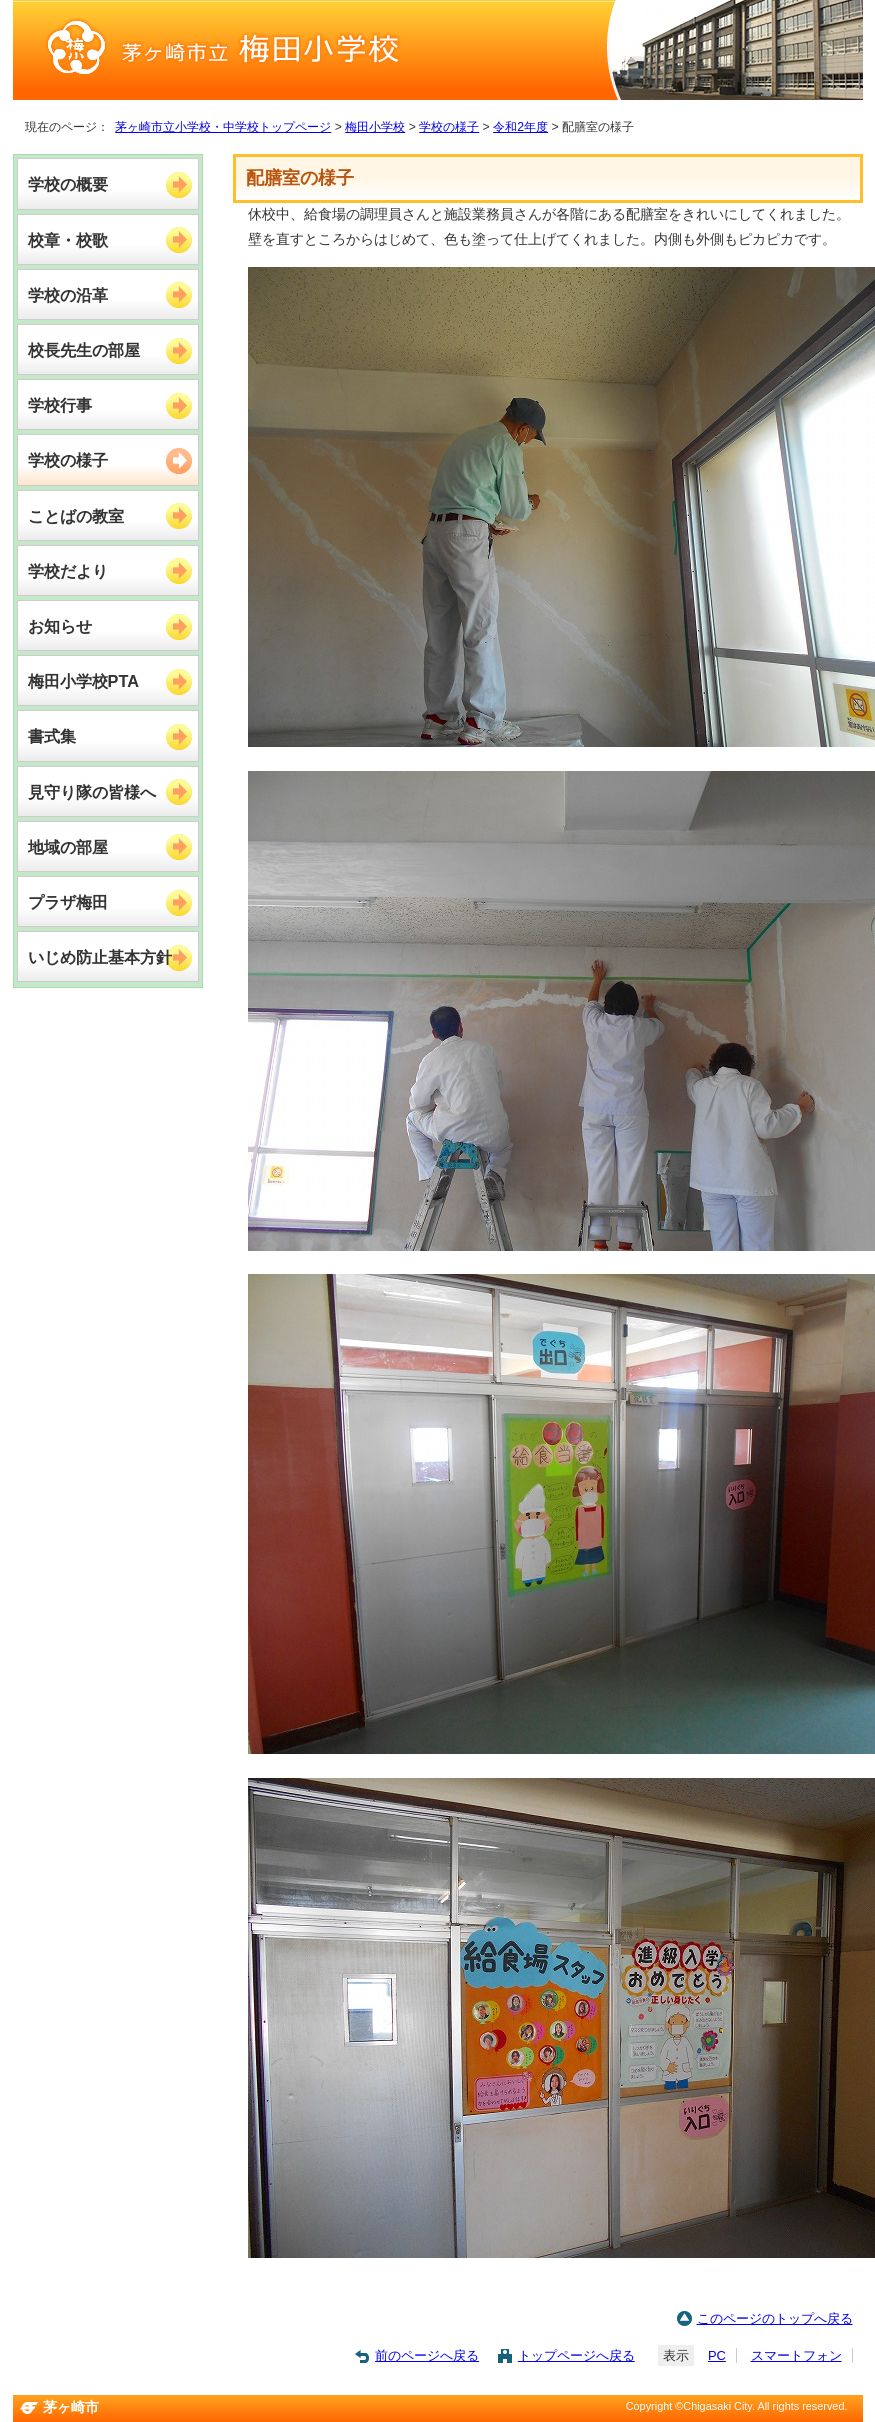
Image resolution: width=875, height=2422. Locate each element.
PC (717, 2355)
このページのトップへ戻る (775, 2318)
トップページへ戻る (576, 2355)
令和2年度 (520, 127)
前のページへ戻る (427, 2355)
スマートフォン (796, 2355)
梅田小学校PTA (83, 681)
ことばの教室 (76, 516)
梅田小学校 (375, 127)
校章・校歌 (68, 240)
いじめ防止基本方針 (100, 957)
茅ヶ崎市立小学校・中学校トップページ (223, 127)
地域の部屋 (68, 847)
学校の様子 (449, 127)
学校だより (68, 571)
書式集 (52, 736)
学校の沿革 (68, 295)
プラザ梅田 (68, 902)
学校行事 (60, 405)
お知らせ (60, 626)
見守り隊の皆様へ (92, 792)
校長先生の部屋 (84, 350)
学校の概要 (68, 184)
